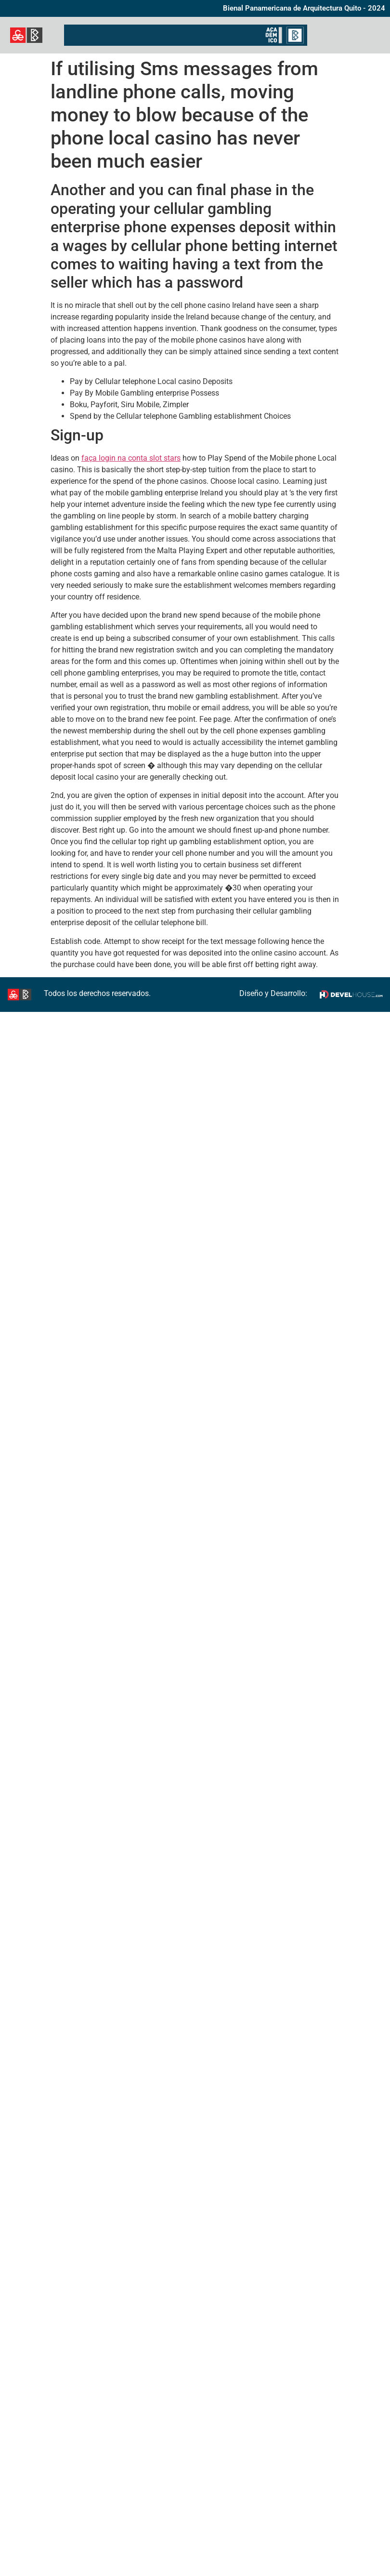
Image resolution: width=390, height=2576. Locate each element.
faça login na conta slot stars (131, 458)
